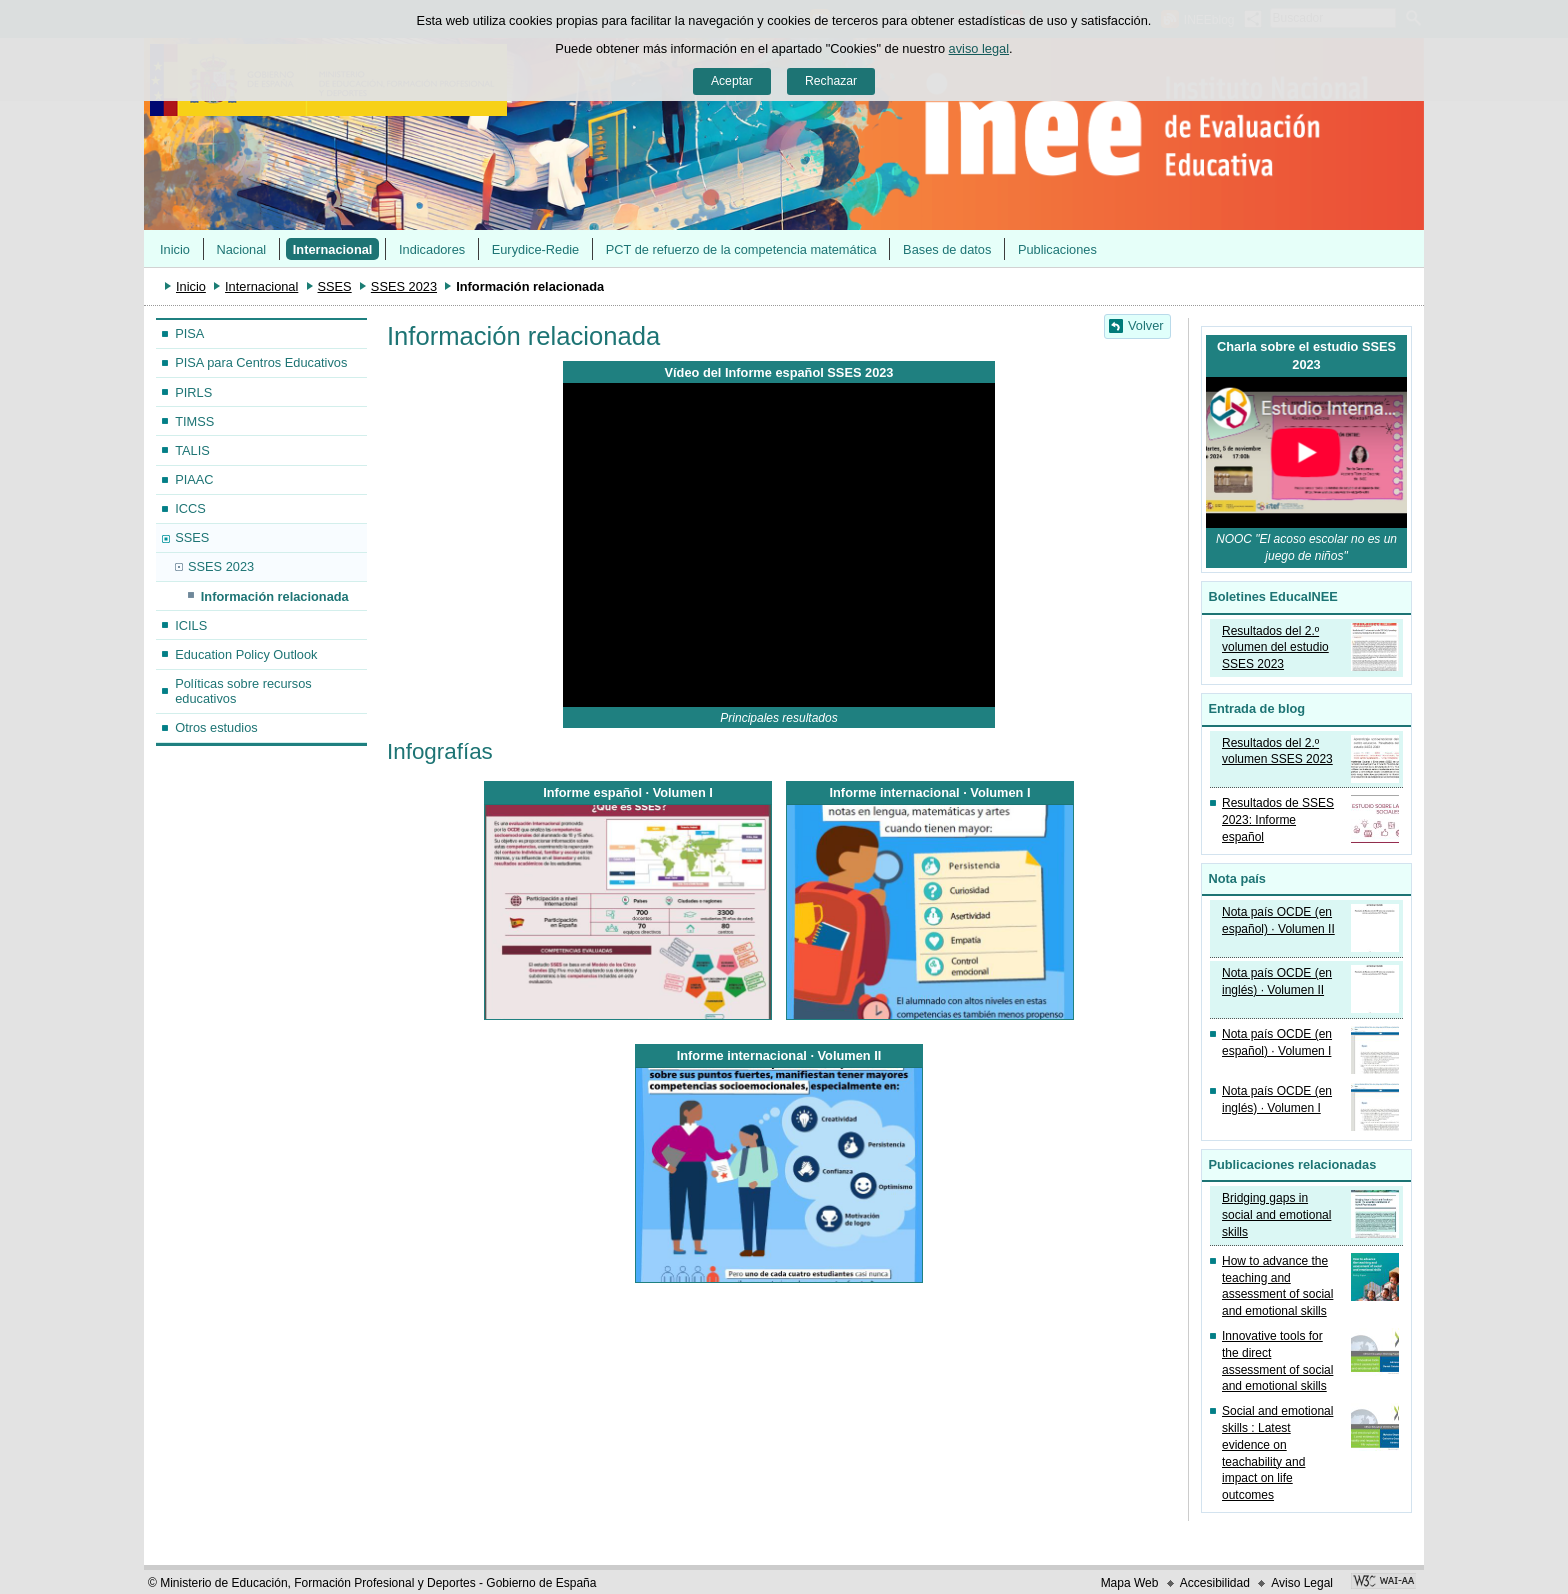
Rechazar (831, 81)
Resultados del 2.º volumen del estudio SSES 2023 (1275, 648)
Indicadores (432, 249)
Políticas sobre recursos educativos (243, 691)
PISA (189, 333)
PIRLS (193, 392)
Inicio (175, 249)
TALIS (192, 450)
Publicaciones (1057, 249)
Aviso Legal (1302, 1583)
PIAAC (194, 479)
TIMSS (194, 421)
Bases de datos (947, 249)
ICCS (190, 508)
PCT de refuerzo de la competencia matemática (741, 249)
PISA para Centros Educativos (261, 362)
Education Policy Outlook (246, 654)
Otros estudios (216, 727)
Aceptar (732, 81)
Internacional (333, 249)
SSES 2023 (404, 286)
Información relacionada (275, 596)
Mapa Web (1130, 1583)
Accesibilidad (1215, 1583)
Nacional (241, 249)
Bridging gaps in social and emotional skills (1276, 1215)
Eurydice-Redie (536, 249)
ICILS (191, 625)
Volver (1146, 325)
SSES (335, 286)
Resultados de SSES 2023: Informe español (1278, 820)
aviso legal (979, 48)
